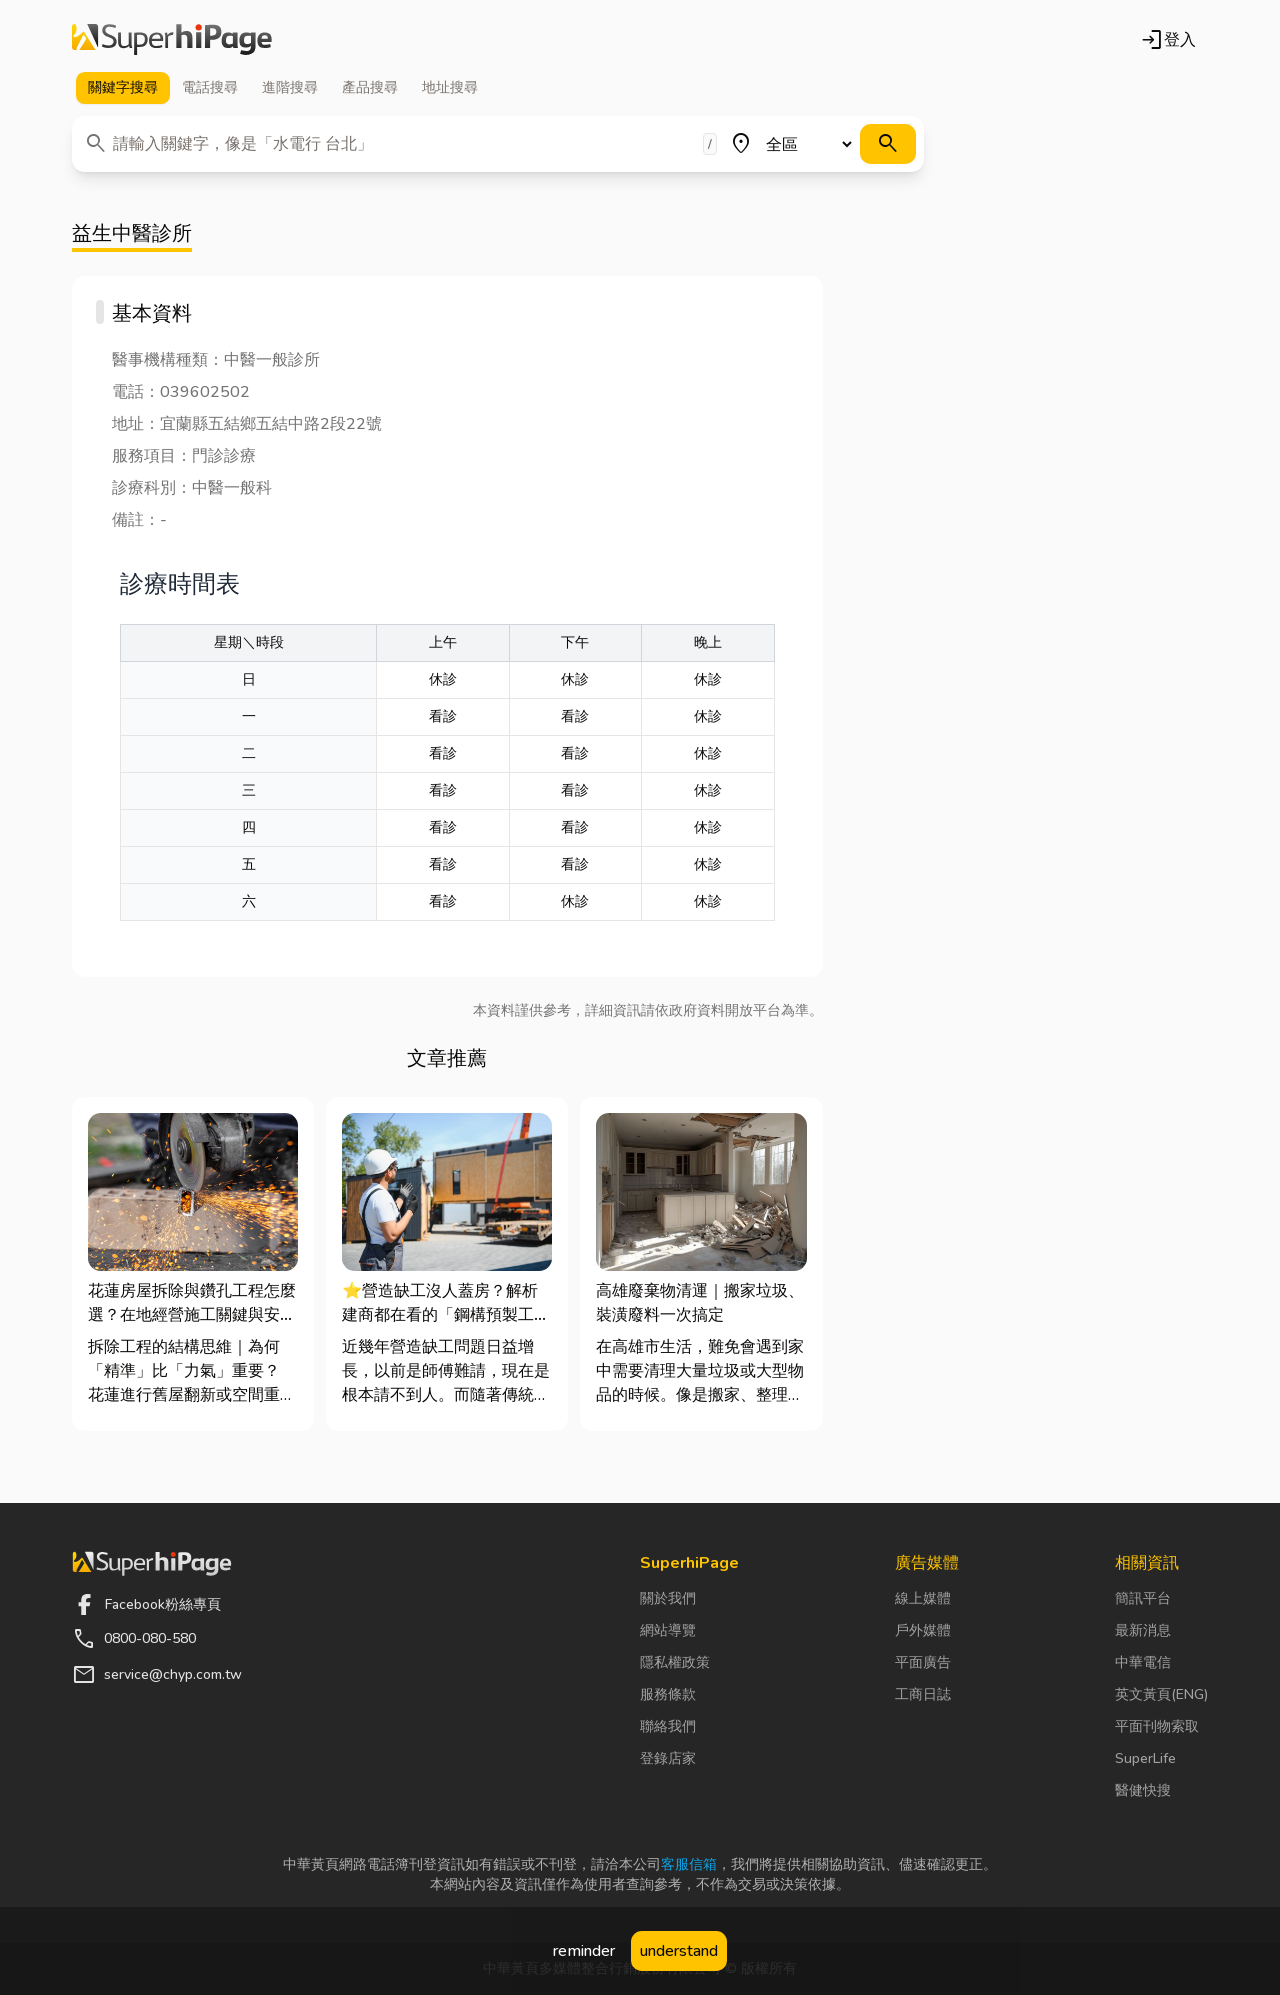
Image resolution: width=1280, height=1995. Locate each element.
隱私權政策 (675, 1662)
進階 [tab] (290, 88)
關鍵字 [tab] (123, 88)
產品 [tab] (370, 88)
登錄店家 (668, 1758)
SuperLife (1145, 1758)
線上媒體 (923, 1598)
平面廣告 (923, 1662)
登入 (1168, 40)
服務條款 (668, 1694)
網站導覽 (668, 1630)
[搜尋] (888, 144)
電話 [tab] (210, 88)
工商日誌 (923, 1694)
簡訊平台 (1143, 1598)
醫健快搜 (1143, 1790)
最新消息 (1143, 1630)
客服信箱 (689, 1864)
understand (679, 1951)
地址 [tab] (450, 88)
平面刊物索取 (1157, 1726)
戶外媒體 (923, 1630)
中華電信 (1143, 1662)
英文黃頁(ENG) (1161, 1694)
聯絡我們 (668, 1726)
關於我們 (668, 1598)
